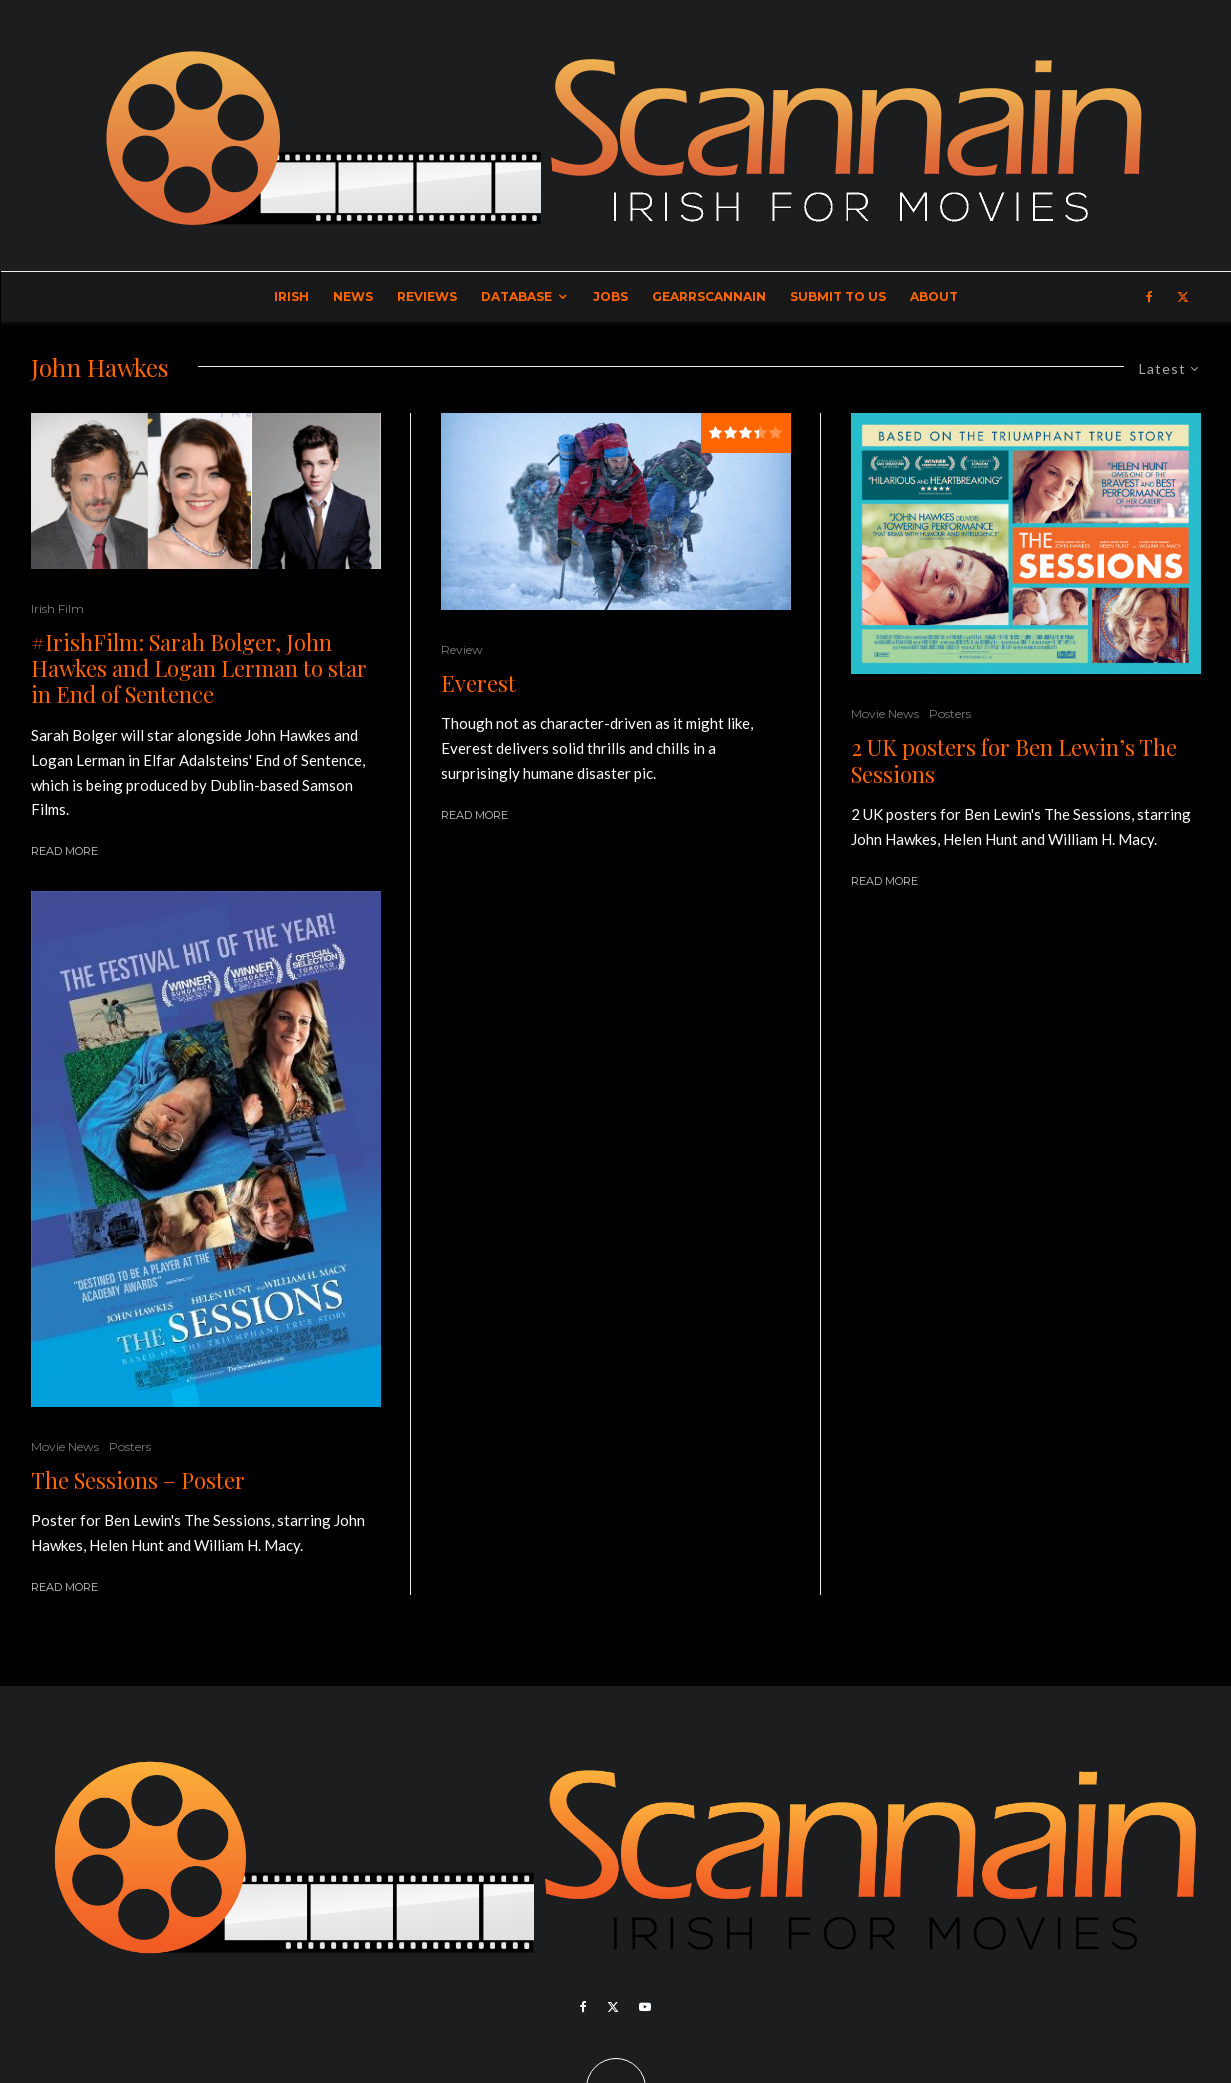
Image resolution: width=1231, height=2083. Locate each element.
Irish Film (57, 608)
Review (462, 649)
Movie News (65, 1446)
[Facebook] (1149, 297)
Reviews (427, 296)
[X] (1183, 297)
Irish (291, 296)
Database (516, 296)
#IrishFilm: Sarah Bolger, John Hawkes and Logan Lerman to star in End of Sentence (199, 668)
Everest (478, 683)
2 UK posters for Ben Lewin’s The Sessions (1014, 760)
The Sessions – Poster (138, 1480)
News (353, 296)
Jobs (610, 296)
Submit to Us (838, 296)
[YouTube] (645, 2007)
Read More (64, 851)
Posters (130, 1446)
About (934, 296)
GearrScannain (709, 296)
